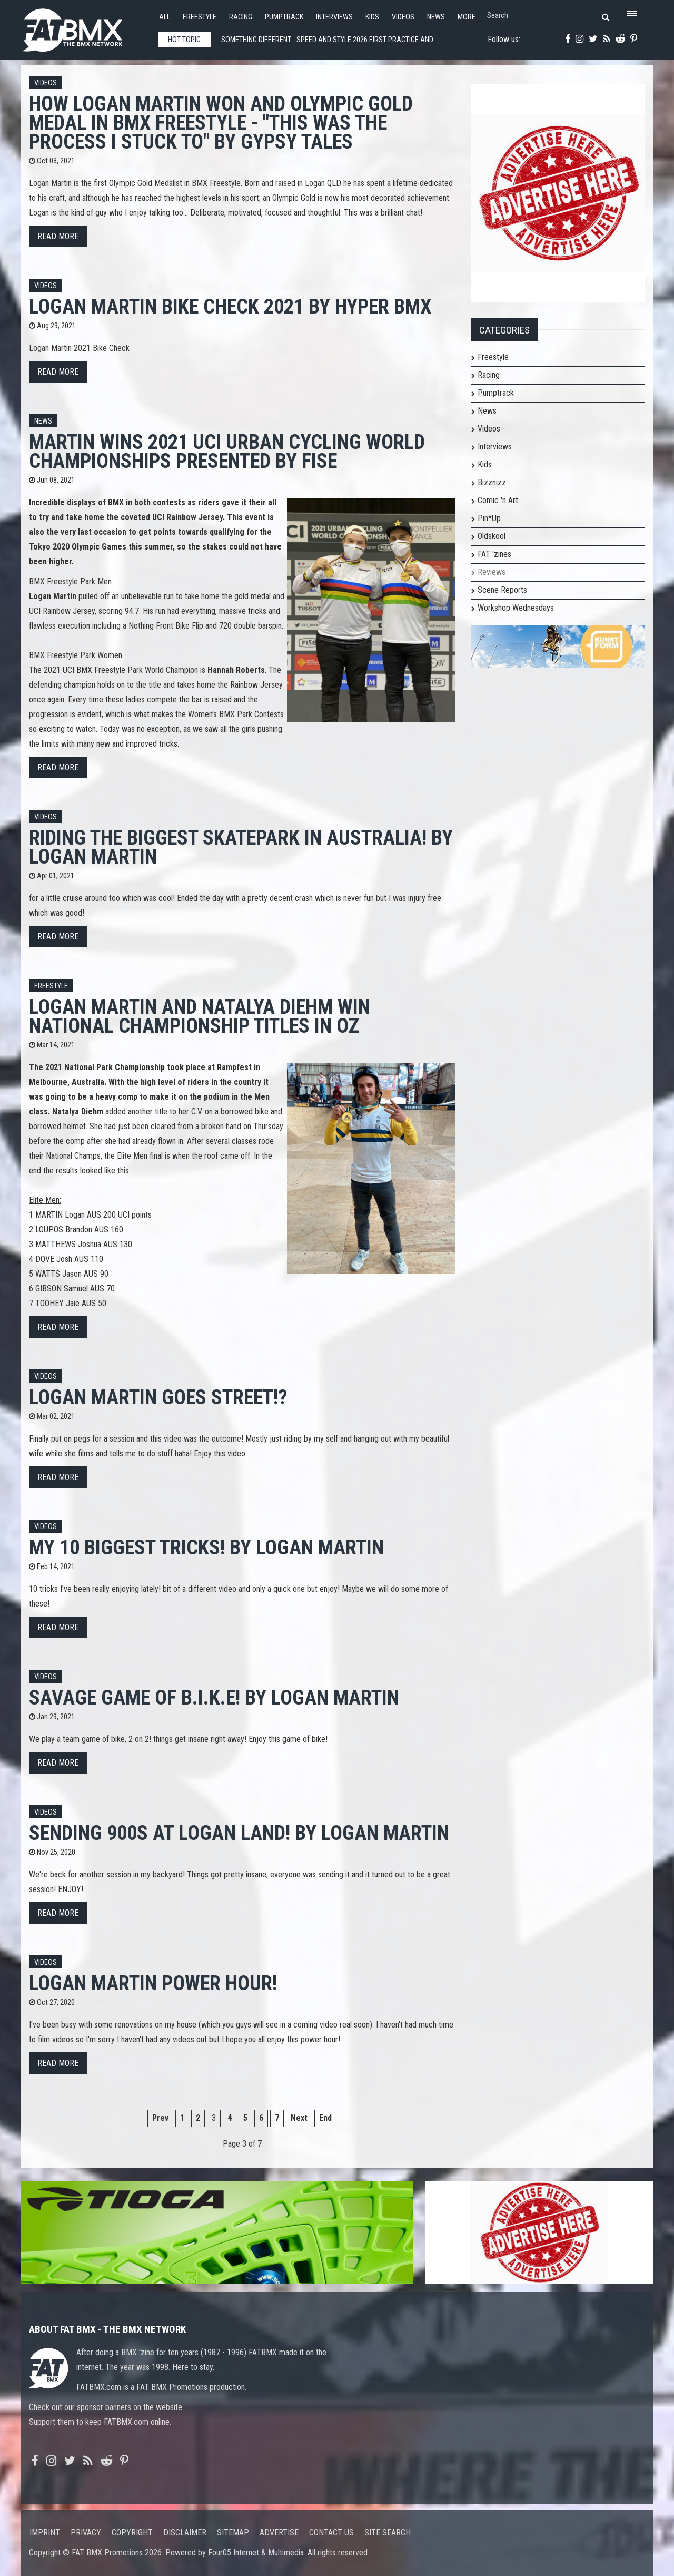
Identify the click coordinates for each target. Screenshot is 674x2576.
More (466, 17)
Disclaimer (184, 2533)
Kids (372, 17)
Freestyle (199, 17)
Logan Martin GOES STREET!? (158, 1397)
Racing (240, 17)
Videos (403, 17)
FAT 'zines (494, 554)
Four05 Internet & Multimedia (256, 2553)
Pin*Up (489, 518)
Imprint (44, 2533)
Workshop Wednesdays (516, 608)
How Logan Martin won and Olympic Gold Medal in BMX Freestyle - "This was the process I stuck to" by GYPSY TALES (221, 122)
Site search (387, 2533)
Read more (57, 236)
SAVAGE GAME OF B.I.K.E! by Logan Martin (214, 1697)
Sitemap (233, 2533)
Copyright (132, 2533)
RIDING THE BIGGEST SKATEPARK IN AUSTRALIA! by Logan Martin (241, 847)
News (436, 17)
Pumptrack (284, 17)
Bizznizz (492, 482)
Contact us (331, 2533)
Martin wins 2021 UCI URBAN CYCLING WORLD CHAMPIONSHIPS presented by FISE (227, 451)
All (164, 17)
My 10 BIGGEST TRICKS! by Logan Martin (206, 1547)
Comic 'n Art (498, 500)
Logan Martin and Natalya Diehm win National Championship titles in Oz (199, 1016)
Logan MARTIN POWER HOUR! (153, 1983)
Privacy (86, 2533)
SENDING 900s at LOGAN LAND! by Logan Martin (239, 1833)
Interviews (334, 17)
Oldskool (492, 536)
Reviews (492, 572)
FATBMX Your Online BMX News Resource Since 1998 (84, 27)
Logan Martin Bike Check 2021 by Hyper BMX (230, 306)
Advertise (279, 2533)
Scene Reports (502, 590)
